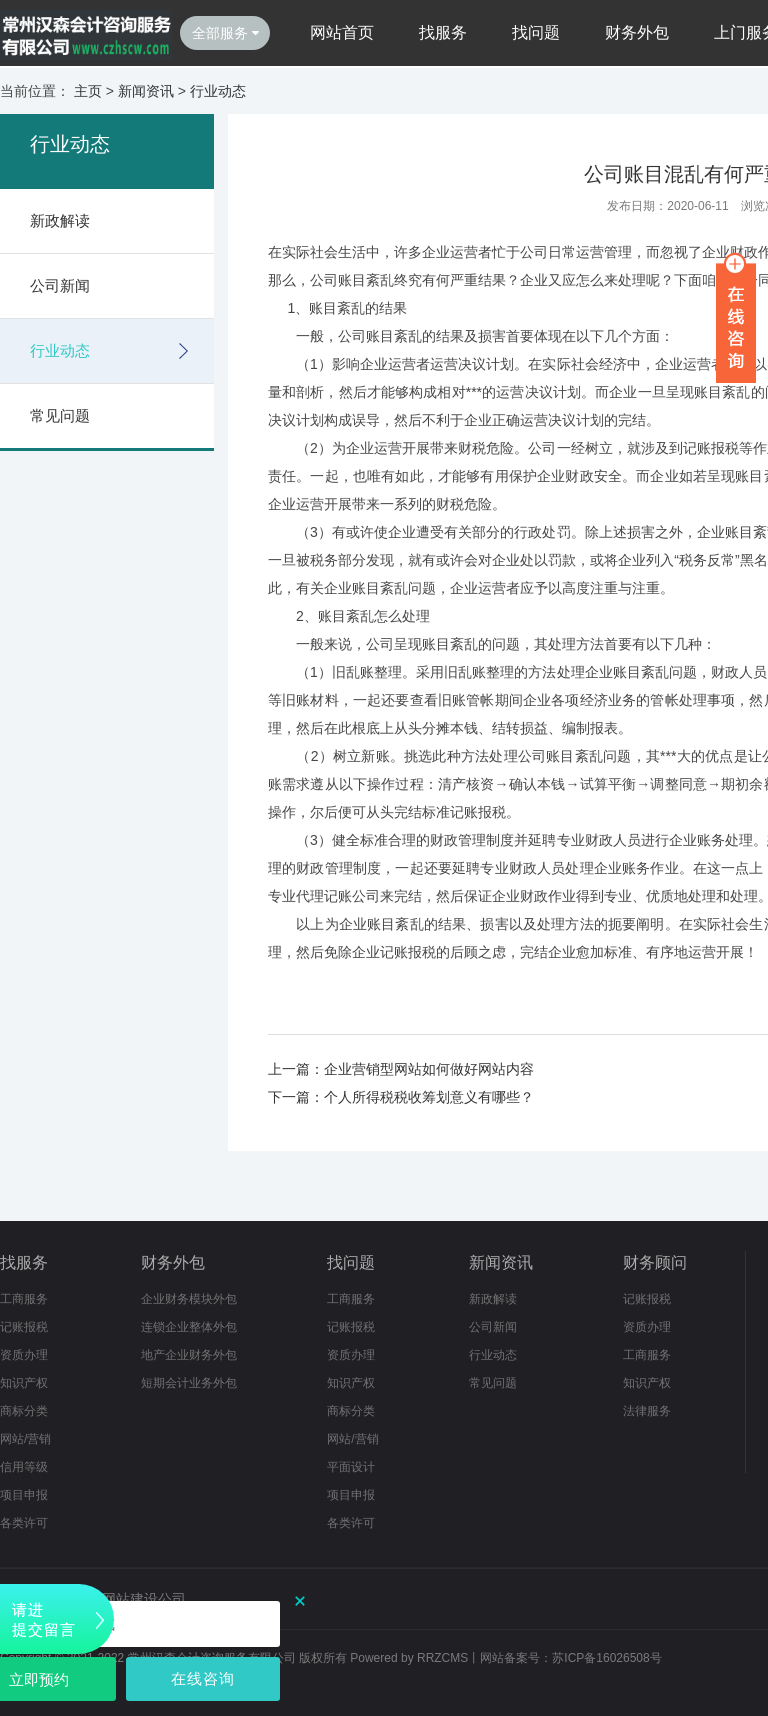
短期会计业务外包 (189, 1383)
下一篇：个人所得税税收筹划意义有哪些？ (401, 1097)
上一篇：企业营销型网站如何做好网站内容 (401, 1069)
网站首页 (342, 32)
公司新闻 (60, 285)
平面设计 (351, 1467)
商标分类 (24, 1411)
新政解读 (60, 220)
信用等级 (24, 1467)
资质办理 (24, 1355)
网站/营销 (25, 1439)
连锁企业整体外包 (189, 1327)
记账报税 (24, 1327)
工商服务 (24, 1299)
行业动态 (218, 91)
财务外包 (637, 32)
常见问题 (60, 415)
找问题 (536, 32)
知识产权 (24, 1383)
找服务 (443, 32)
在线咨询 (203, 1678)
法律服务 (647, 1411)
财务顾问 (655, 1262)
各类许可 (24, 1523)
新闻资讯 (146, 91)
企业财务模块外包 (189, 1299)
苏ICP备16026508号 (606, 1658)
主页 (88, 91)
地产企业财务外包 (189, 1355)
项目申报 (24, 1495)
